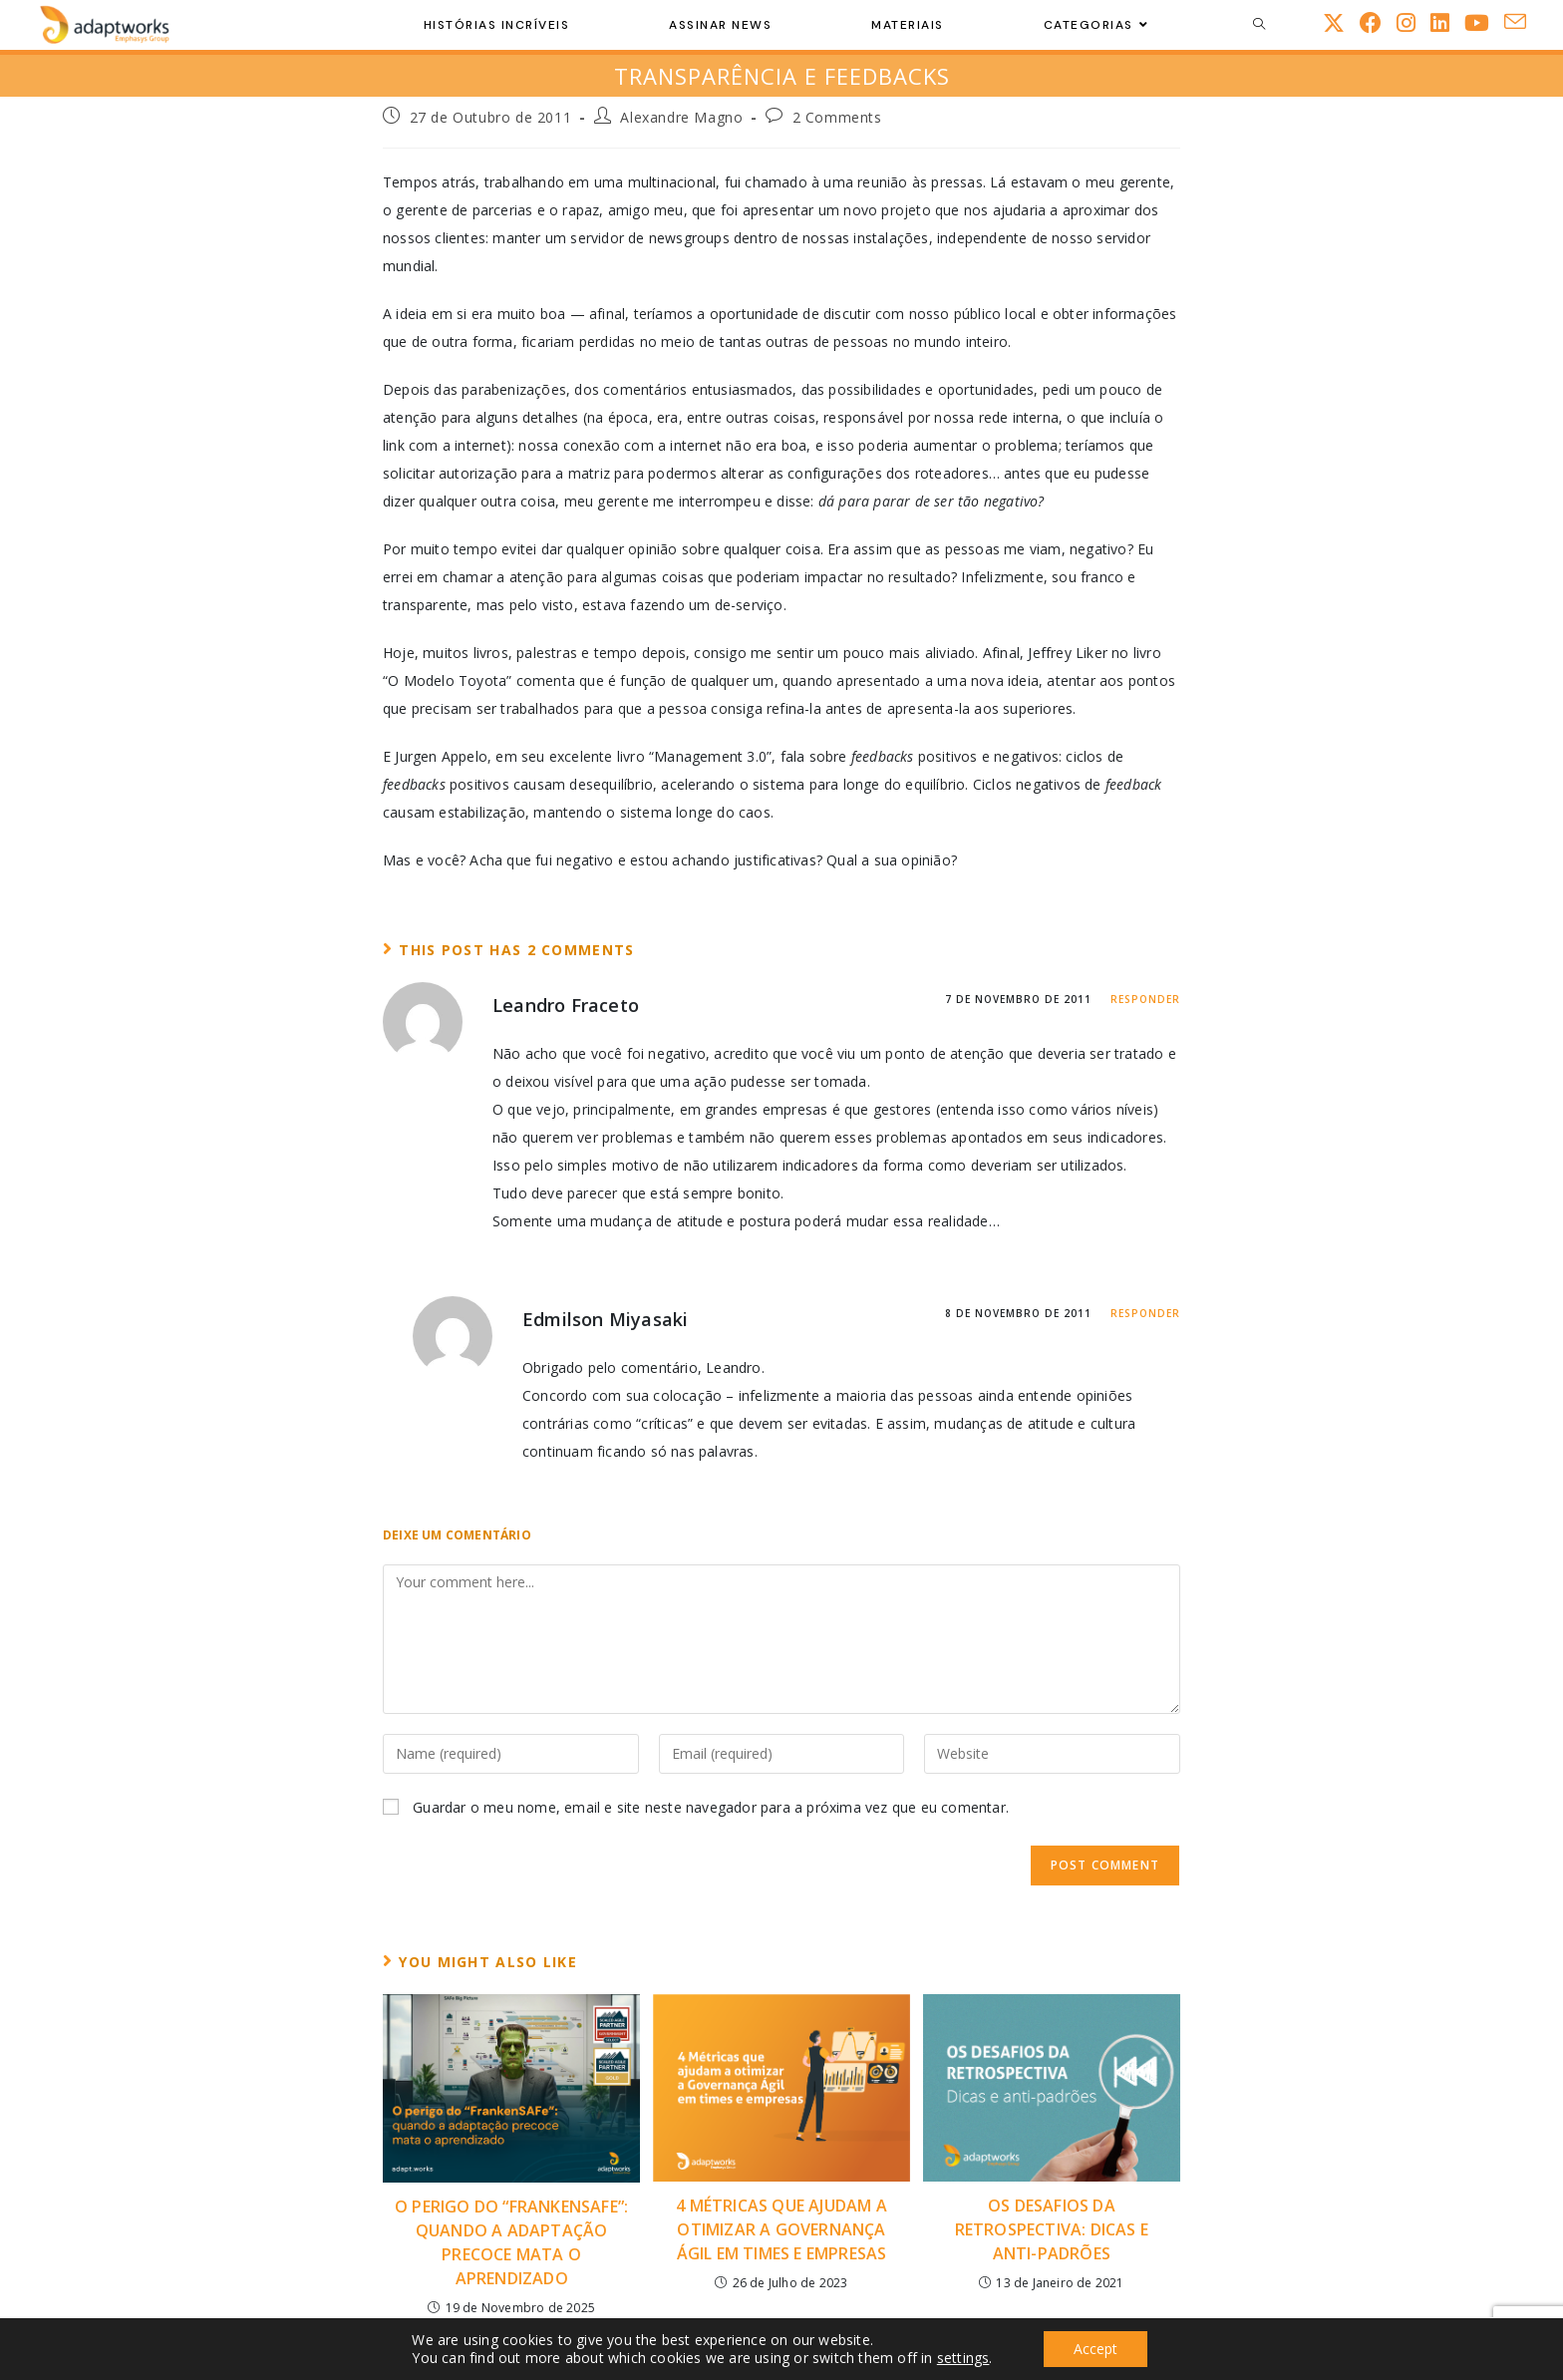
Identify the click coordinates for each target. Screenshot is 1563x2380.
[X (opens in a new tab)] (1341, 22)
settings (963, 2358)
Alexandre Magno (681, 117)
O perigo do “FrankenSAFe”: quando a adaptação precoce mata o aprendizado (511, 2242)
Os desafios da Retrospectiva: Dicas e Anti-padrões (1051, 2229)
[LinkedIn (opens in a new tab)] (1447, 22)
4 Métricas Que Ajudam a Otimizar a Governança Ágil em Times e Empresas (781, 2229)
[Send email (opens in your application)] (1522, 22)
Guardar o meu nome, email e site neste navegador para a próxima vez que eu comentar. (711, 1807)
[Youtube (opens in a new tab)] (1484, 22)
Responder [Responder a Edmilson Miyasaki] (1145, 1313)
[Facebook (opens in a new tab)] (1378, 22)
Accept (1095, 2348)
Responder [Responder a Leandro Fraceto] (1145, 999)
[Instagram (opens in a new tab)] (1413, 22)
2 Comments (837, 117)
